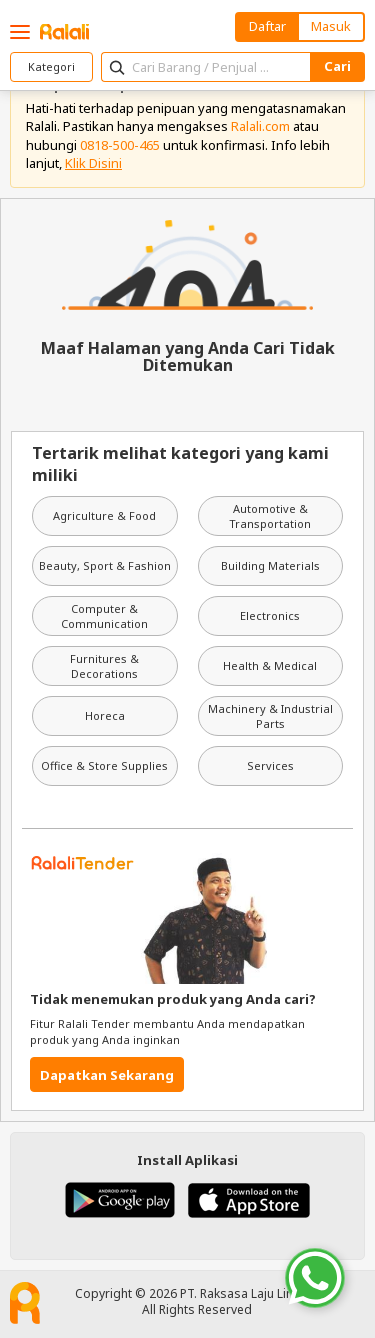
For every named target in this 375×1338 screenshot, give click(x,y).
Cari (337, 66)
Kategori (51, 66)
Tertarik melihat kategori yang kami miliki (180, 464)
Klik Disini (93, 163)
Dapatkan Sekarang (107, 1075)
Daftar (267, 26)
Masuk (331, 26)
